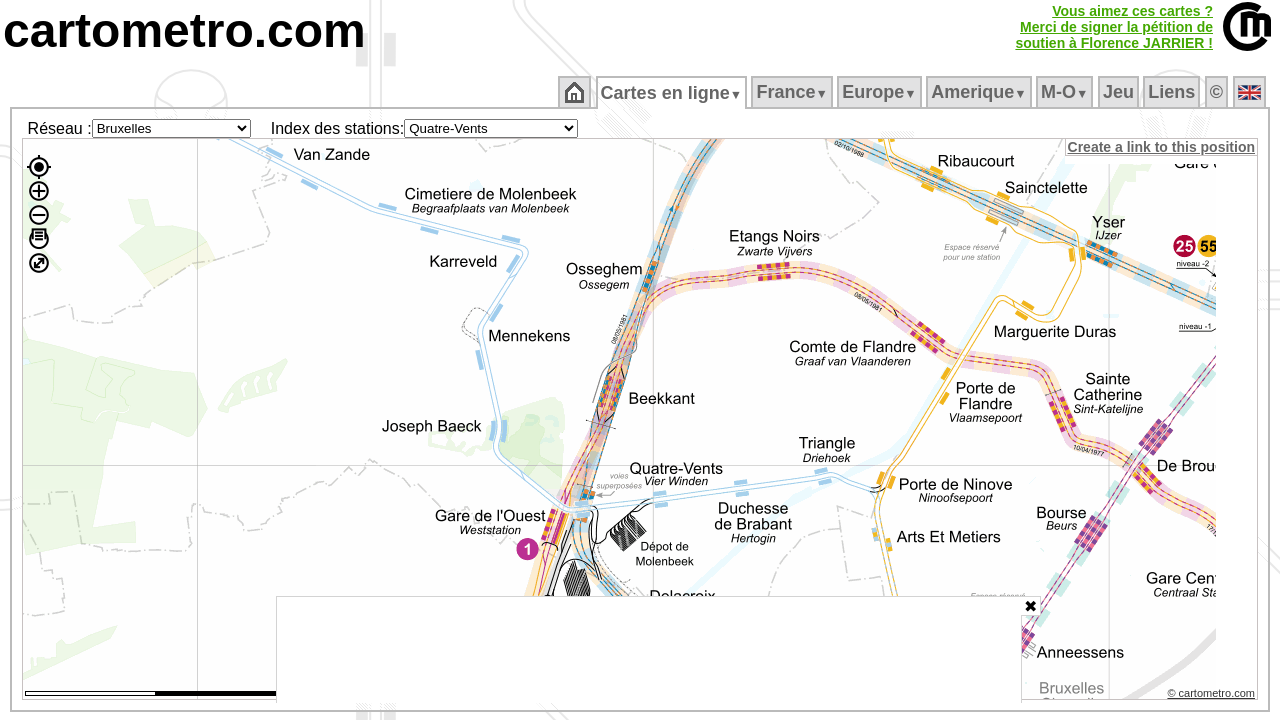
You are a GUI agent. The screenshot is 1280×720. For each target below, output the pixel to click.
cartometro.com (184, 30)
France (793, 92)
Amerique (980, 92)
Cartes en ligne (672, 93)
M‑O (1066, 92)
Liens (1173, 92)
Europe (881, 92)
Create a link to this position (1162, 147)
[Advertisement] (649, 650)
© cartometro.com (1213, 696)
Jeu (1119, 92)
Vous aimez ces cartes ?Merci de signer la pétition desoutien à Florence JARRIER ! (1114, 27)
